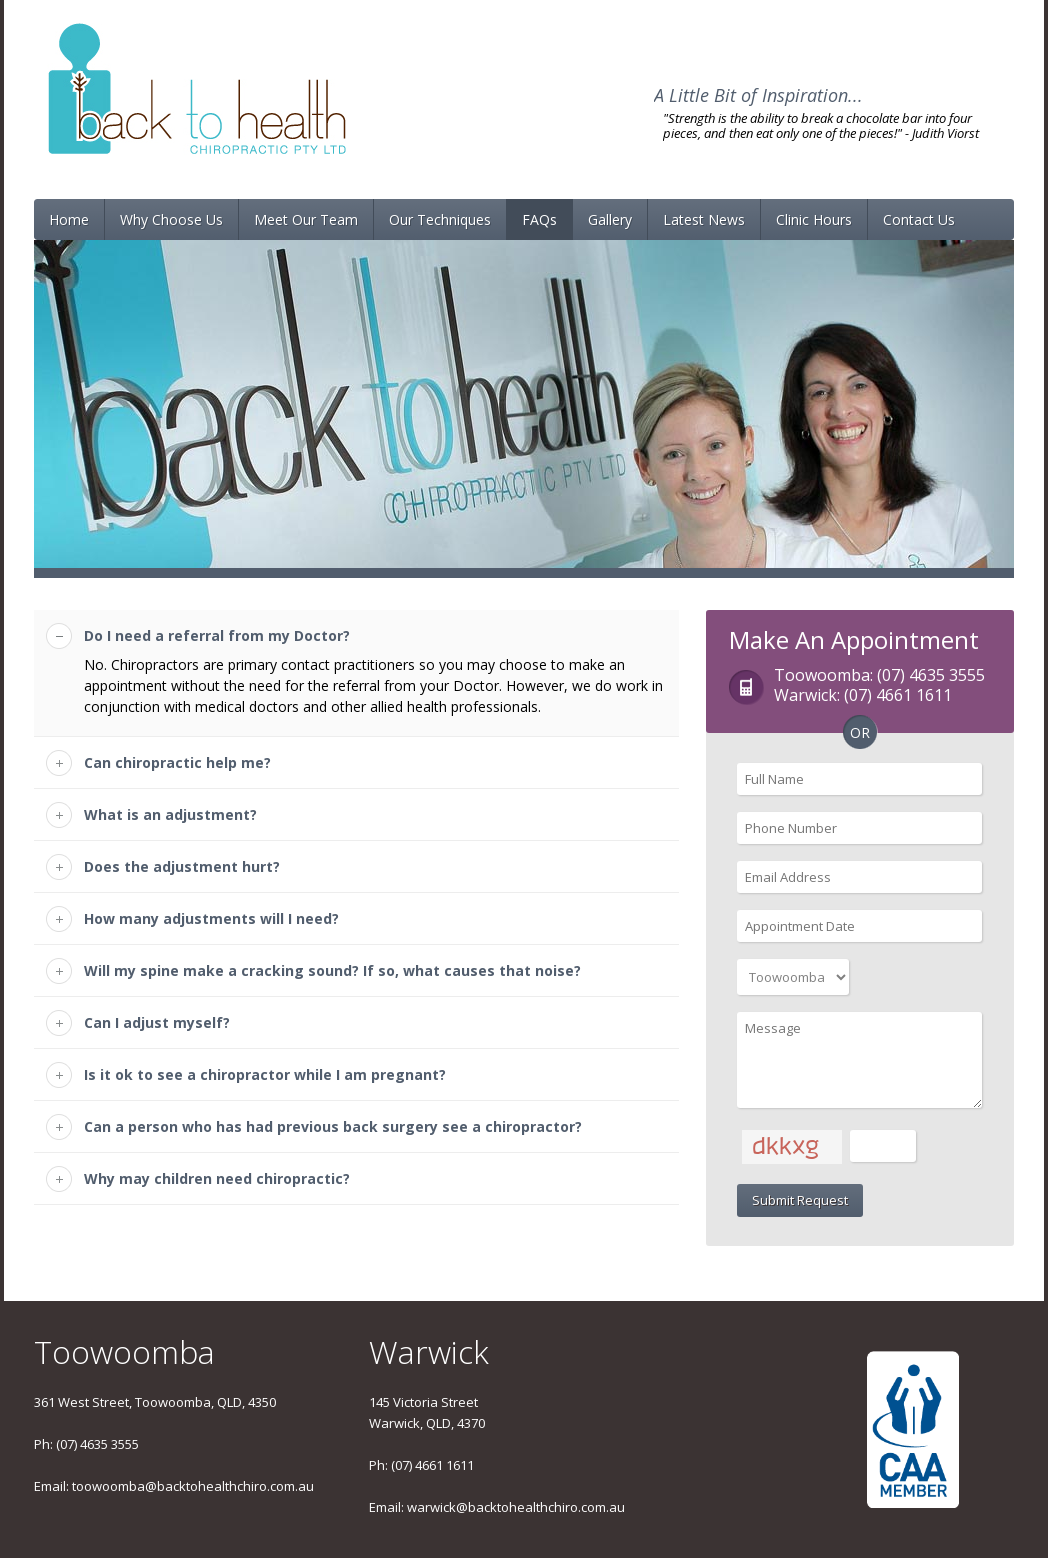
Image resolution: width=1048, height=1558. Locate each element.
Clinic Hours (814, 219)
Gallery (610, 219)
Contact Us (919, 219)
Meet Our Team (306, 219)
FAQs (539, 219)
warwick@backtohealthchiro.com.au (516, 1507)
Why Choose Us (171, 219)
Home (69, 219)
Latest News (704, 219)
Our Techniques (440, 219)
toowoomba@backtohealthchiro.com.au (193, 1486)
